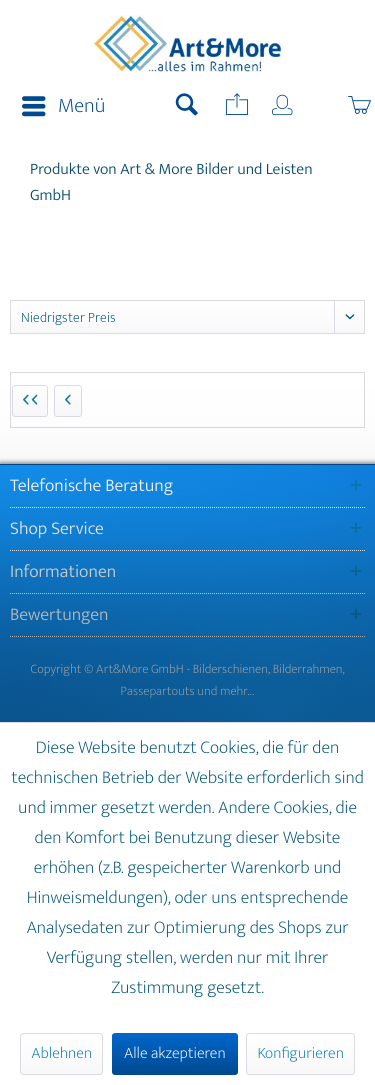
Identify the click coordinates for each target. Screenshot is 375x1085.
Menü (63, 106)
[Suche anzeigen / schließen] (187, 107)
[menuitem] (57, 107)
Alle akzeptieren (175, 1053)
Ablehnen (61, 1053)
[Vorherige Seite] (68, 401)
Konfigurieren (300, 1053)
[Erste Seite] (30, 401)
